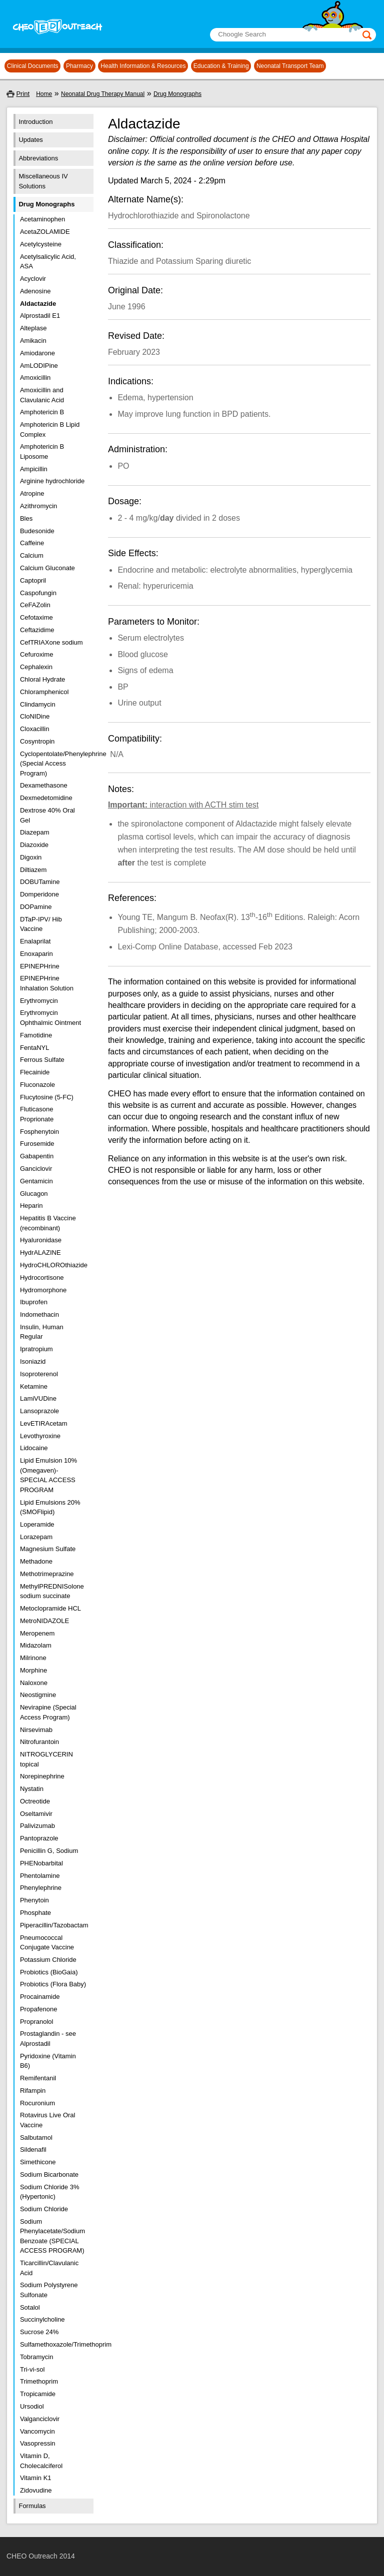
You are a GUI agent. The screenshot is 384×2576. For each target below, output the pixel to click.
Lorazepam (36, 1537)
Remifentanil (38, 2078)
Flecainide (35, 1072)
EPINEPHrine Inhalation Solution (47, 983)
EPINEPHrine (40, 966)
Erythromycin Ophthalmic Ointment (50, 1017)
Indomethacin (39, 1314)
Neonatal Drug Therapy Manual (102, 93)
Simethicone (38, 2162)
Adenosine (35, 291)
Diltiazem (33, 869)
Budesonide (37, 531)
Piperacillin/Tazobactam (53, 1925)
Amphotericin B (42, 412)
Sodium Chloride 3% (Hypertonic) (50, 2192)
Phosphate (35, 1912)
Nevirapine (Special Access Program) (48, 1712)
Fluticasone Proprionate (37, 1114)
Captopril (33, 580)
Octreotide (35, 1801)
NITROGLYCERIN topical (46, 1759)
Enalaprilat (35, 941)
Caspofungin (38, 593)
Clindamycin (38, 704)
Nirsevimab (36, 1729)
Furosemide (37, 1143)
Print (23, 93)
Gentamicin (36, 1181)
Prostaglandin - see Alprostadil (48, 2038)
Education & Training (221, 65)
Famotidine (36, 1035)
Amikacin (33, 340)
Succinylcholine (42, 2319)
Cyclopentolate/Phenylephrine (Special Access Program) (53, 763)
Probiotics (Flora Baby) (53, 1984)
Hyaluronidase (41, 1240)
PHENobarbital (41, 1863)
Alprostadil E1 (40, 315)
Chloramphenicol (44, 692)
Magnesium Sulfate (48, 1549)
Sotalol (30, 2307)
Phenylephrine (41, 1887)
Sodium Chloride (44, 2209)
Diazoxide (34, 845)
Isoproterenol (39, 1374)
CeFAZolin (35, 605)
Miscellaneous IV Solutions (43, 181)
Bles (26, 518)
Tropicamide (38, 2394)
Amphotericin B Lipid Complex (50, 429)
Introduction (35, 121)
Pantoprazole (39, 1838)
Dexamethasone (44, 785)
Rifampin (33, 2090)
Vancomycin (37, 2431)
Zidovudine (36, 2490)
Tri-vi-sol (32, 2369)
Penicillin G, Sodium (49, 1850)
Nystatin (32, 1788)
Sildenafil (33, 2149)
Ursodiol (32, 2406)
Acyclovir (33, 278)
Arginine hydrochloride (52, 481)
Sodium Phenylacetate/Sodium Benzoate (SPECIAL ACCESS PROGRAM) (52, 2236)
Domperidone (39, 894)
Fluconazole (37, 1084)
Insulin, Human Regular (42, 1332)
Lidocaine (34, 1448)
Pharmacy (79, 65)
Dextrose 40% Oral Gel (47, 815)
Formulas (32, 2506)
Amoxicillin (35, 377)
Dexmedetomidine (46, 798)
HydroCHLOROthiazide (53, 1265)
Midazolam (36, 1645)
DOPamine (36, 906)
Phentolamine (40, 1875)
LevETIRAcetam (44, 1423)
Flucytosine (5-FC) (47, 1097)
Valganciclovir (40, 2419)
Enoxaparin (36, 953)
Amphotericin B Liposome (42, 451)
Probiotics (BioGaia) (49, 1972)
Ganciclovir (36, 1168)
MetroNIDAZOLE (44, 1621)
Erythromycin (39, 1000)
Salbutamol (36, 2137)
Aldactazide (38, 303)
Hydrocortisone (42, 1277)
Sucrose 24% (39, 2332)
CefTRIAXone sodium (51, 642)
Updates (30, 139)
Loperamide (37, 1524)
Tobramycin (36, 2357)
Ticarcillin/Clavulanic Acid (49, 2268)
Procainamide (40, 1996)
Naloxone (34, 1683)
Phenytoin (34, 1900)
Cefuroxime (36, 654)
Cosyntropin (37, 741)
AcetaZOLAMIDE (45, 231)
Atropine (32, 493)
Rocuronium (37, 2103)
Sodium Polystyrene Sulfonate (49, 2290)
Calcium (32, 555)
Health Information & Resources (143, 65)
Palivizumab (37, 1825)
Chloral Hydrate (42, 679)
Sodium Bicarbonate (49, 2174)
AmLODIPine (39, 365)
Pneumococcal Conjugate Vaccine (47, 1942)
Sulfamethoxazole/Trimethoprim (53, 2344)
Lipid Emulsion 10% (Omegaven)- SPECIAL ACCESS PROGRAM (48, 1475)
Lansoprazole (39, 1411)
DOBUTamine (40, 881)
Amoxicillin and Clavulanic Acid (42, 395)
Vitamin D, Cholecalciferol (41, 2461)
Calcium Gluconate (47, 568)
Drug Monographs (178, 93)
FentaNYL (35, 1047)
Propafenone (38, 2009)
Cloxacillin (35, 729)
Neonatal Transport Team (290, 65)
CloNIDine (35, 716)
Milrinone (33, 1658)
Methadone (36, 1561)
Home (44, 93)
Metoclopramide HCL (50, 1608)
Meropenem (37, 1633)
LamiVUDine (38, 1398)
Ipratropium (36, 1349)
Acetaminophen (42, 219)
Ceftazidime (37, 630)
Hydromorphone (43, 1290)
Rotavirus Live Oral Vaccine (48, 2120)
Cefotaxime (36, 617)
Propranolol (37, 2021)
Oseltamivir (36, 1813)
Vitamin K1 (36, 2478)
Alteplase (33, 328)
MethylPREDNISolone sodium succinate (52, 1591)
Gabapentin (37, 1156)
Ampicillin (34, 469)
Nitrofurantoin (39, 1741)
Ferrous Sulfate (42, 1059)
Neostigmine (38, 1695)
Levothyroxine (40, 1436)
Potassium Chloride (48, 1959)
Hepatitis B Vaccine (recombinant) (48, 1223)
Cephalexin (36, 667)
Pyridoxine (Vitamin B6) (48, 2061)
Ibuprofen (34, 1302)
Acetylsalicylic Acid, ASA (48, 261)
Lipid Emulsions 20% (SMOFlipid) (50, 1507)
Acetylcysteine (41, 244)
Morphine (33, 1670)
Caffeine (32, 543)
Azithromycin (38, 506)
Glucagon (34, 1193)
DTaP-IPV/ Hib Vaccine (41, 924)
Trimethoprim (39, 2381)
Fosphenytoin (39, 1131)
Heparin (31, 1205)
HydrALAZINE (40, 1252)
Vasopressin (38, 2443)
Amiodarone (37, 353)
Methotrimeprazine (47, 1574)
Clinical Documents (32, 65)
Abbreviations (38, 158)
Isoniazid (33, 1361)
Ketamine (34, 1386)
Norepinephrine (42, 1776)
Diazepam (35, 832)
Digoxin (31, 857)
